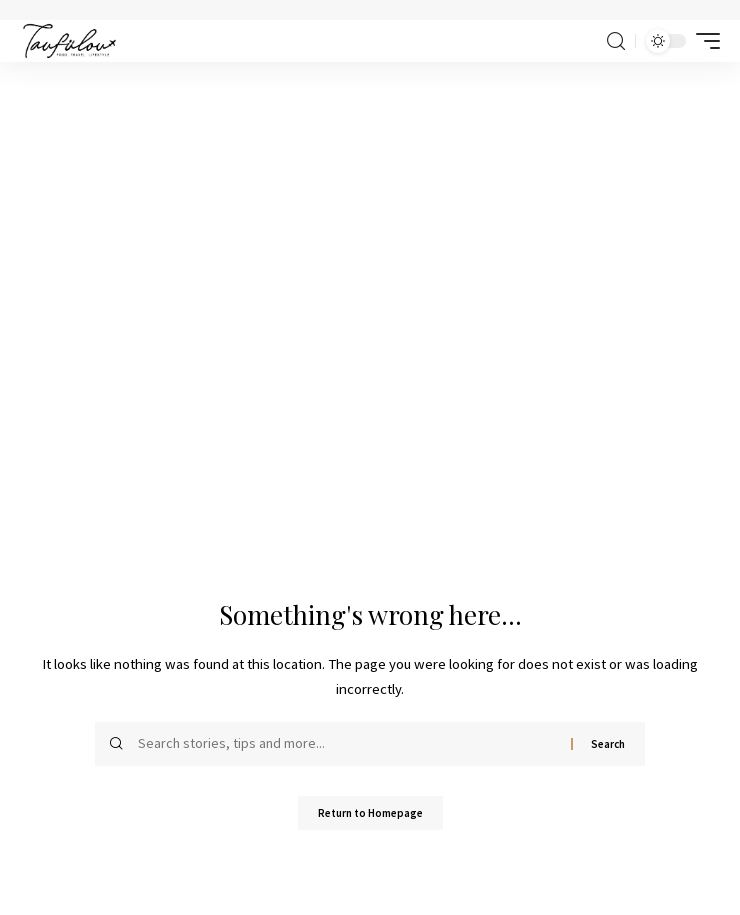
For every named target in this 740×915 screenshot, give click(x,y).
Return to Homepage (370, 813)
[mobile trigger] (703, 41)
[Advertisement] (370, 212)
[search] (616, 41)
